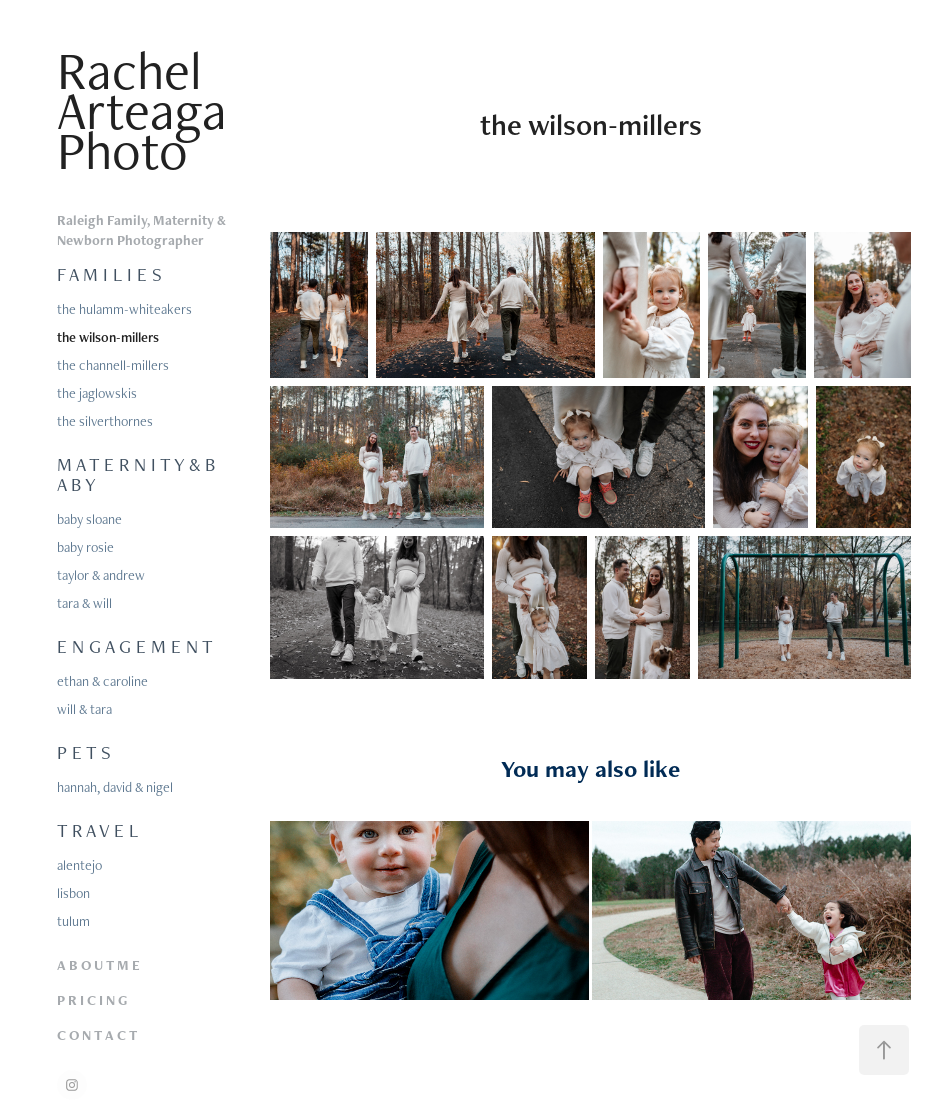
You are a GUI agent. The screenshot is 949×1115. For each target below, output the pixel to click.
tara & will (84, 603)
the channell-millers (113, 365)
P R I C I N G (92, 1000)
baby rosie (85, 547)
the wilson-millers (108, 337)
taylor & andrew (101, 575)
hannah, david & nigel (115, 787)
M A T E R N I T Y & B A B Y (136, 474)
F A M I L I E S (109, 274)
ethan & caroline (102, 681)
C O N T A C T (97, 1035)
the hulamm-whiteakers (124, 309)
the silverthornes (105, 421)
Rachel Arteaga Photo (148, 110)
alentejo (79, 865)
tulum (73, 921)
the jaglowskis (97, 393)
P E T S (84, 752)
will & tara (84, 709)
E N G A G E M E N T (135, 646)
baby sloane (89, 519)
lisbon (73, 893)
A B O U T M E (98, 965)
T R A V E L (97, 830)
